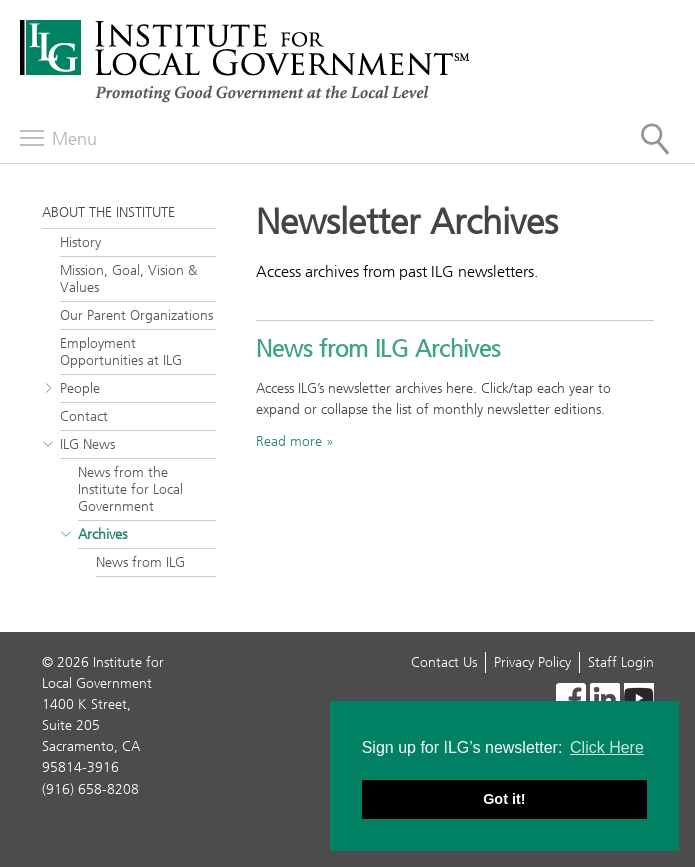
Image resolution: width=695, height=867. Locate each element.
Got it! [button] (504, 799)
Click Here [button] (607, 747)
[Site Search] (655, 139)
